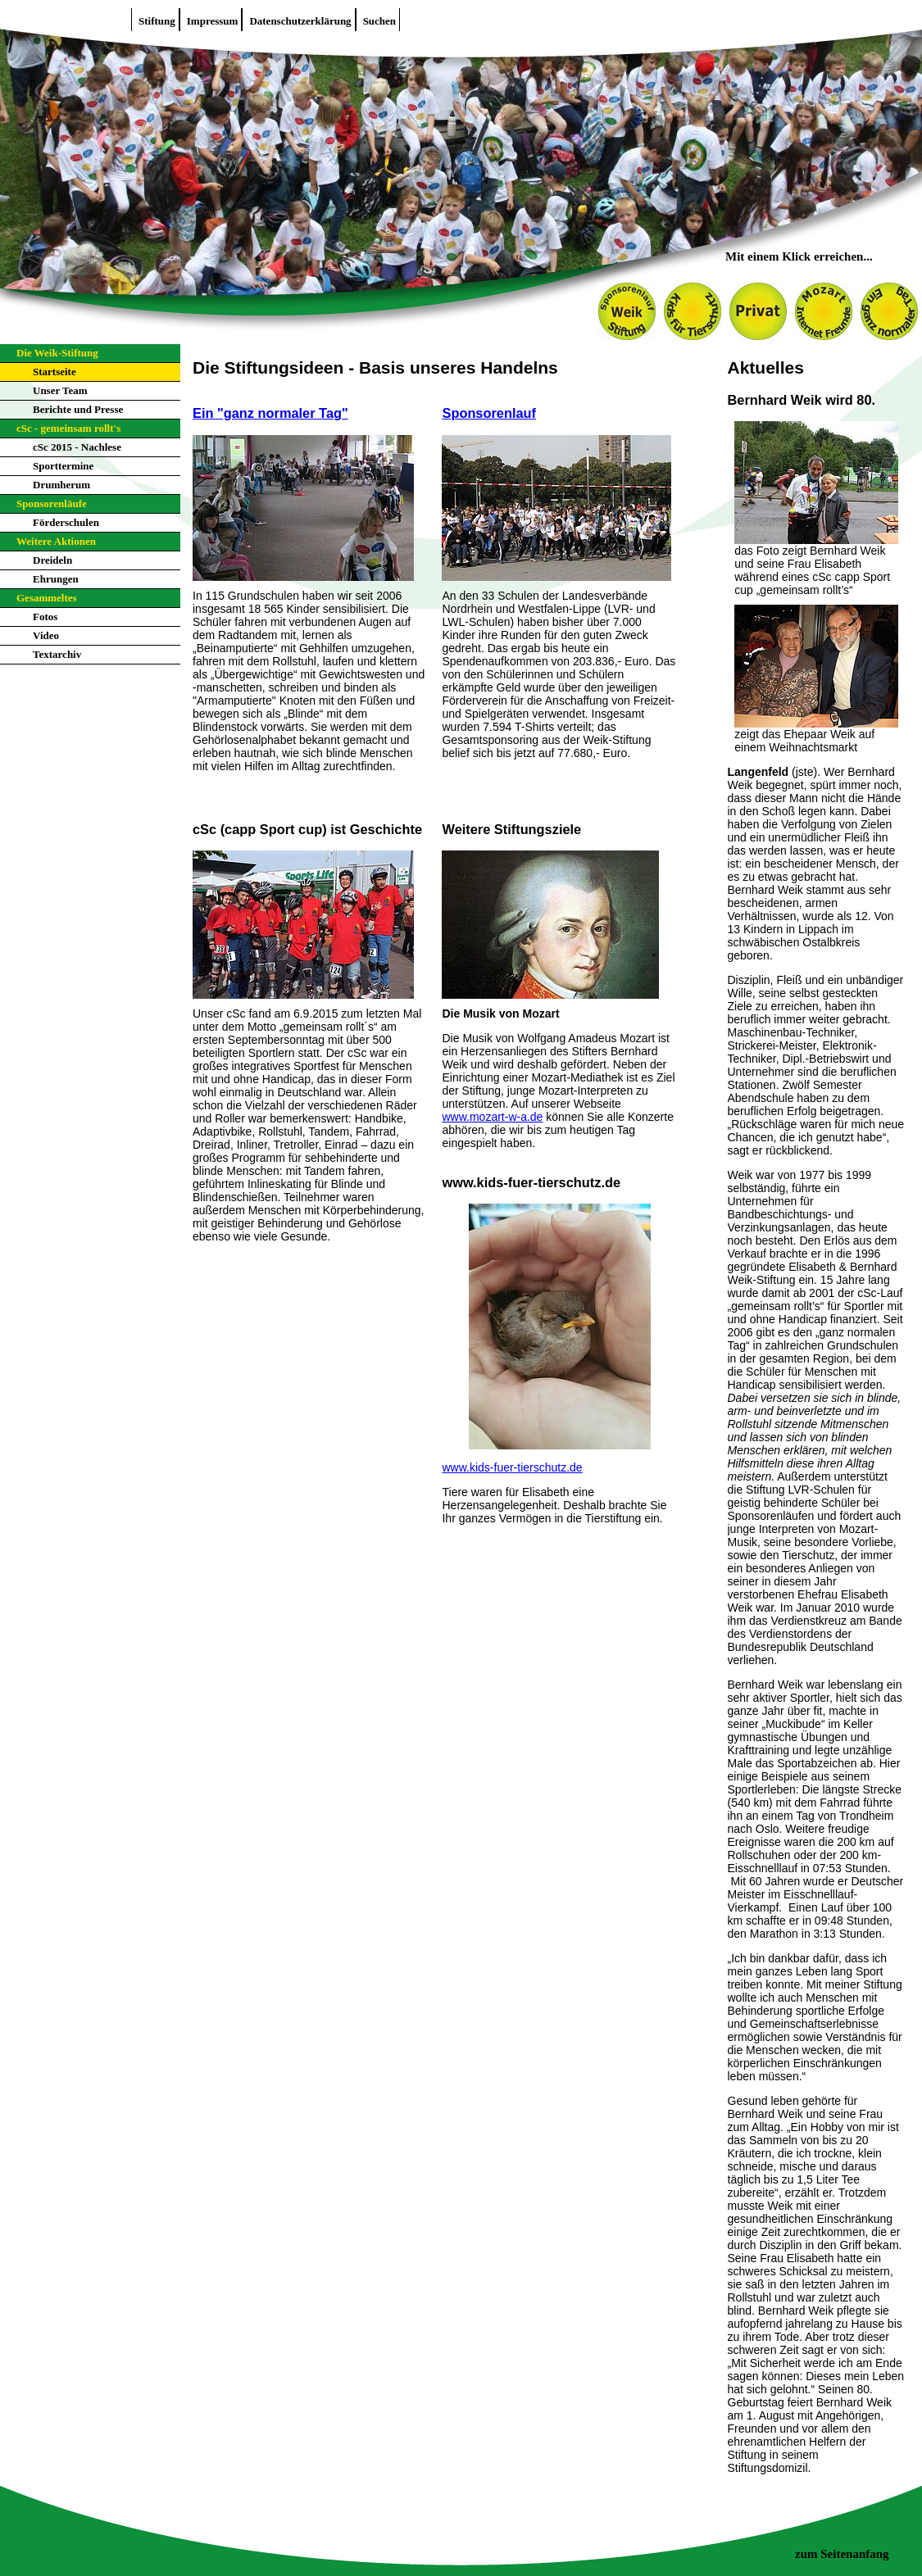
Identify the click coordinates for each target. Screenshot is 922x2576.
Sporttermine (63, 466)
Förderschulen (66, 522)
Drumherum (61, 484)
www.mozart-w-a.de (492, 1116)
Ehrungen (56, 579)
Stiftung (157, 21)
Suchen (379, 21)
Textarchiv (57, 654)
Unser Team (60, 390)
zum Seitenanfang (842, 2553)
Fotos (45, 616)
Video (46, 635)
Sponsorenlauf (489, 413)
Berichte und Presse (78, 409)
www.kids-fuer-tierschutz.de (512, 1467)
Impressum (212, 21)
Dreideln (52, 560)
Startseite (54, 371)
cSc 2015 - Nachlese (77, 447)
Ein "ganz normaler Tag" (270, 413)
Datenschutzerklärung (300, 21)
